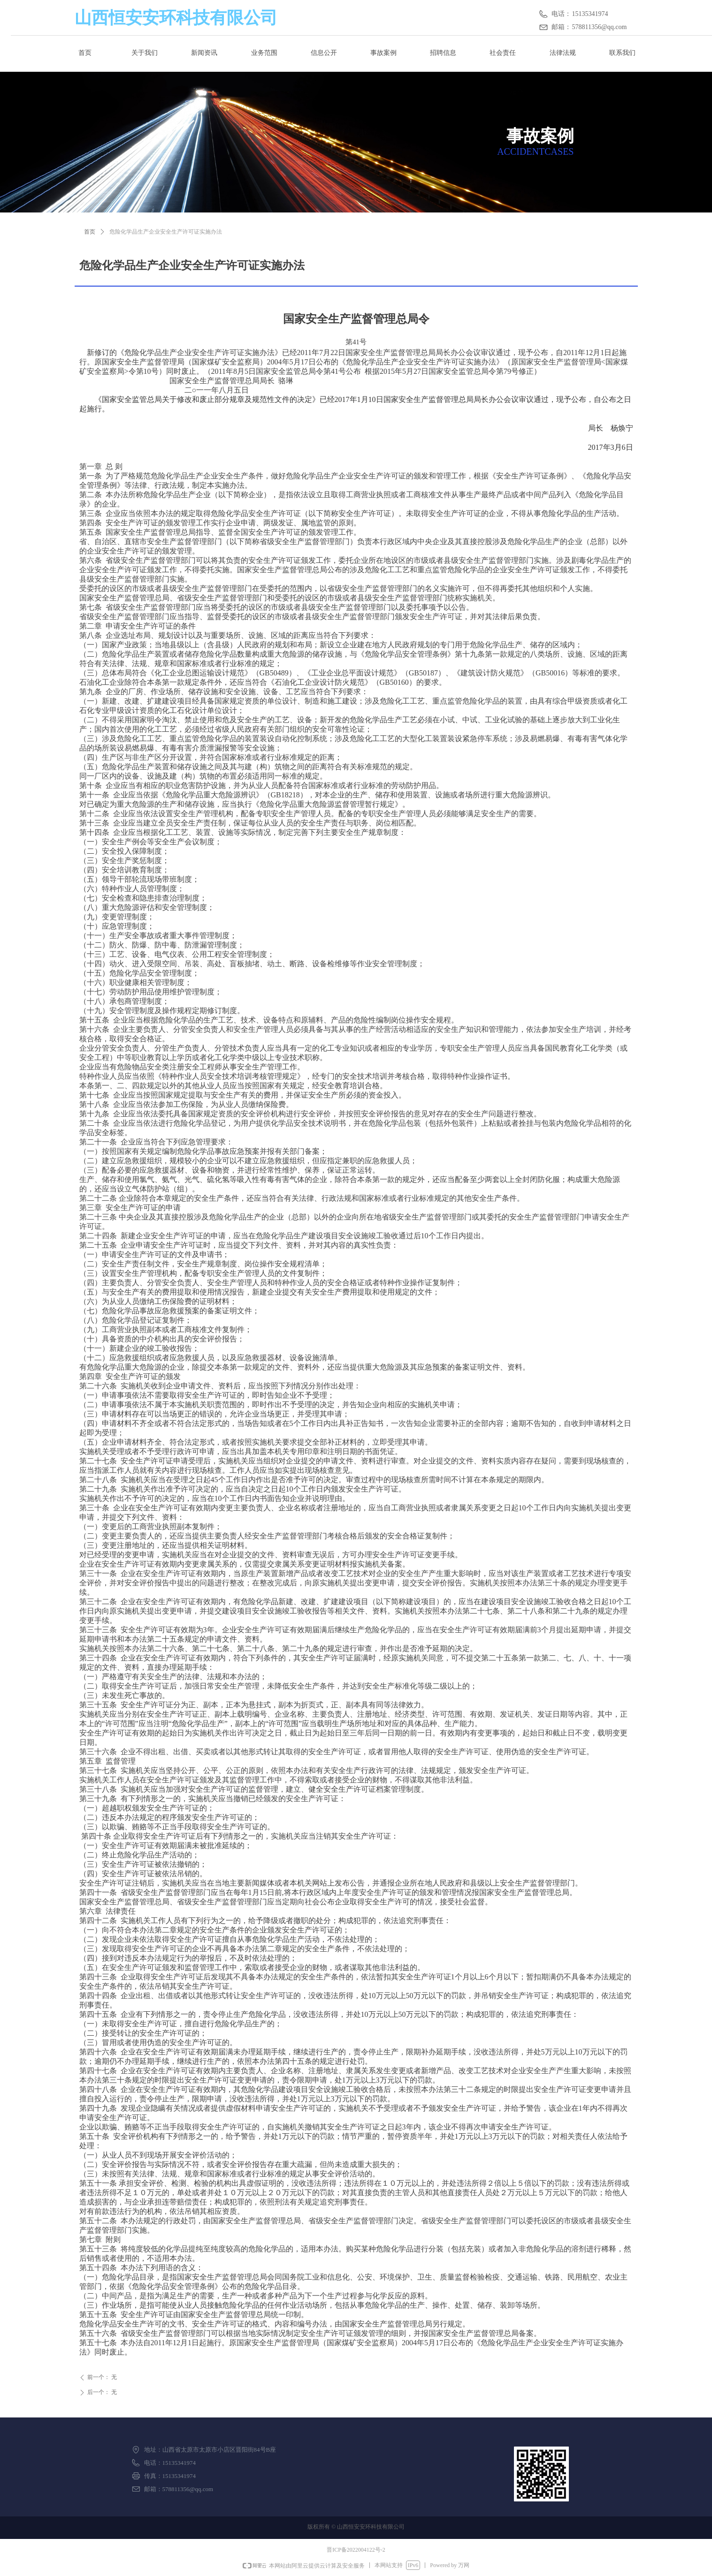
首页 (89, 231)
